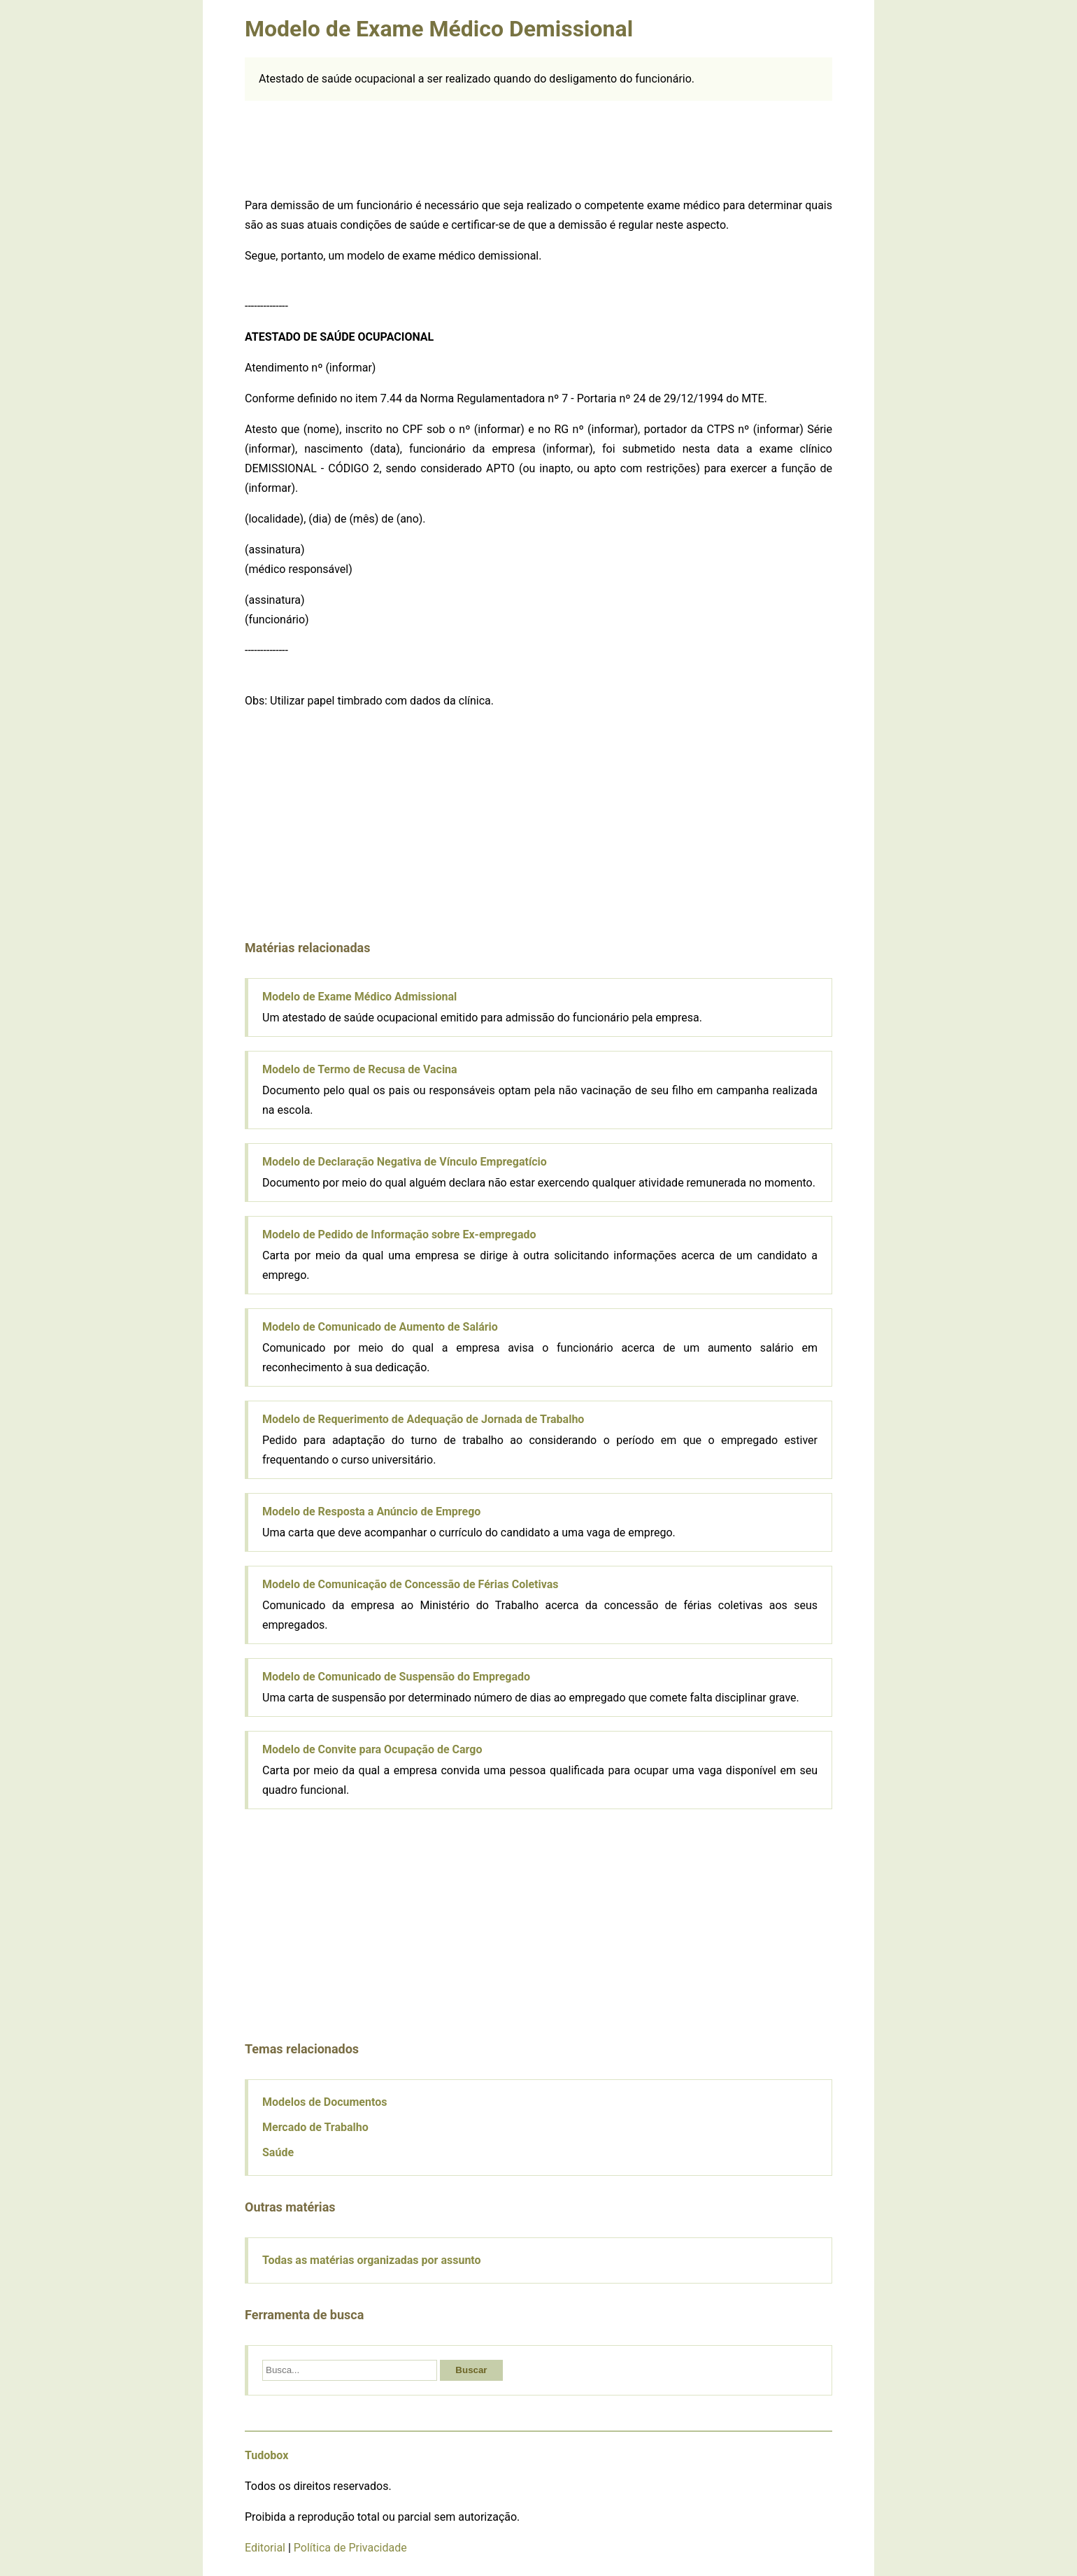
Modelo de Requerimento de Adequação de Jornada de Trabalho (423, 1419)
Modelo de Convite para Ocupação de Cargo (372, 1749)
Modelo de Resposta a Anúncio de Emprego (371, 1511)
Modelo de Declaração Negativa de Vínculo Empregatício (404, 1161)
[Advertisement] (538, 146)
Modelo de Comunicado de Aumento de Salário (380, 1326)
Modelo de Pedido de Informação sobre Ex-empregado (399, 1234)
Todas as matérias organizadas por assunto (371, 2260)
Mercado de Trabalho (315, 2127)
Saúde (278, 2152)
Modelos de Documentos (324, 2102)
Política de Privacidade (350, 2547)
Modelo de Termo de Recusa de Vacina (359, 1069)
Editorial (265, 2547)
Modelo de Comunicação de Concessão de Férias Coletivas (410, 1584)
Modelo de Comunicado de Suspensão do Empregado (396, 1676)
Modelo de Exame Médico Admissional (359, 996)
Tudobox (266, 2455)
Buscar (471, 2370)
